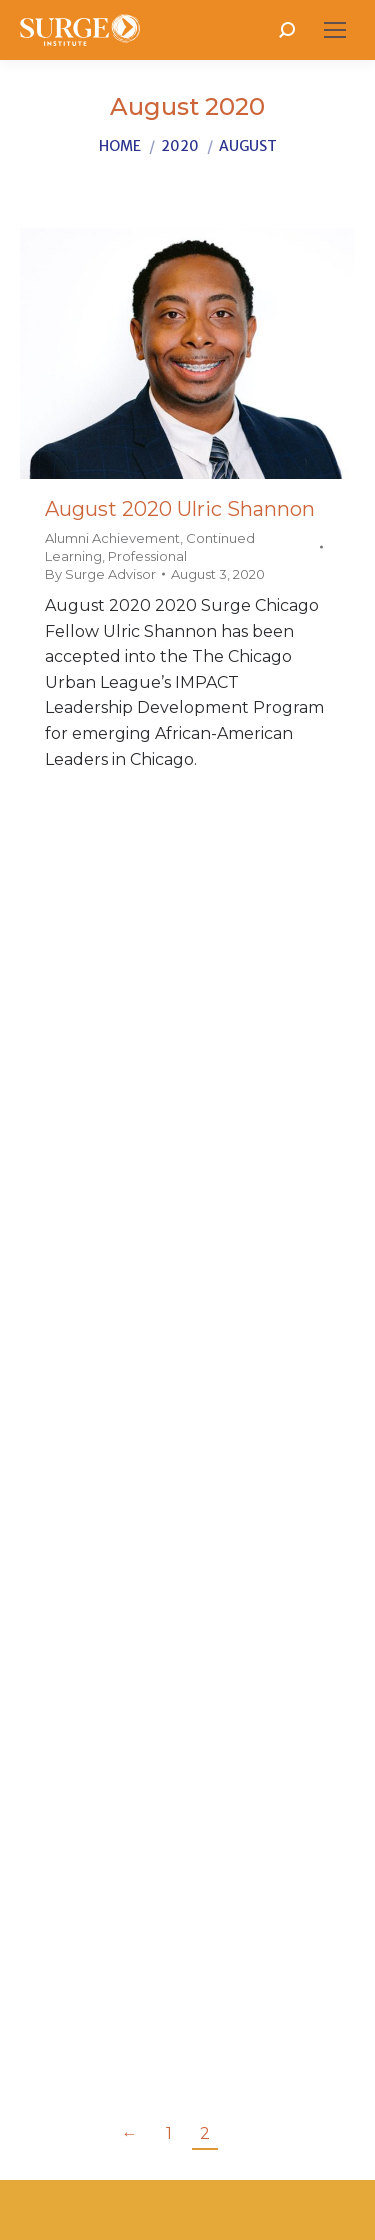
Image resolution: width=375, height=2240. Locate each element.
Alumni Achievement (112, 538)
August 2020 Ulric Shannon (180, 509)
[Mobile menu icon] (335, 30)
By (100, 574)
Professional (147, 556)
